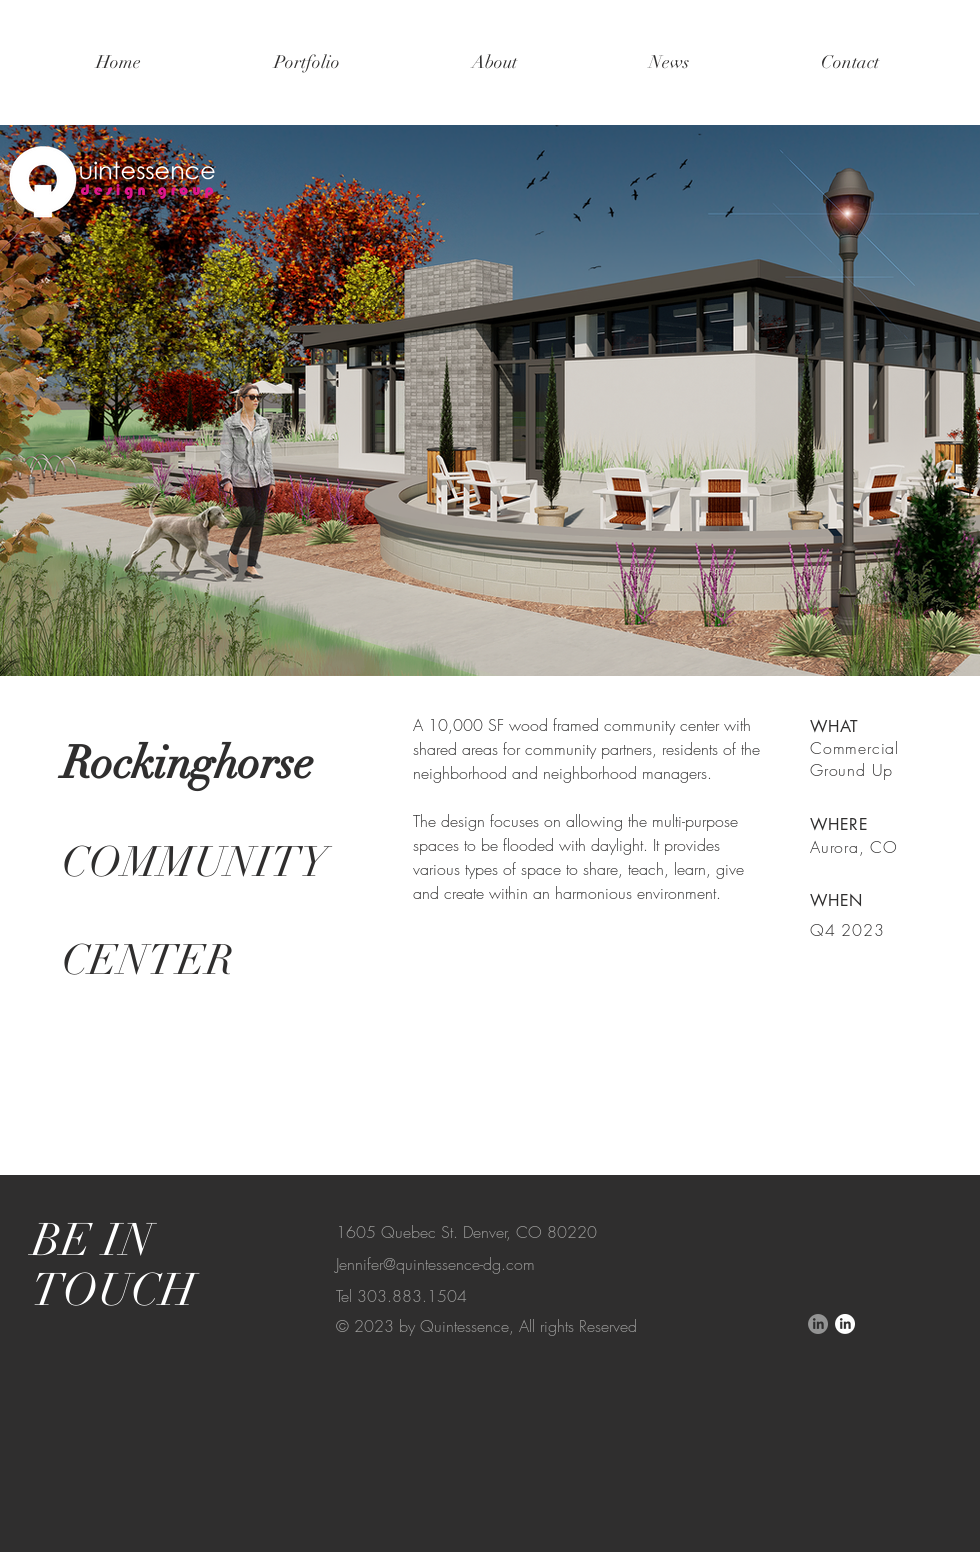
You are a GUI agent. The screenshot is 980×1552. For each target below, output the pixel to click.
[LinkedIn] (818, 1324)
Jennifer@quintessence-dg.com (435, 1264)
